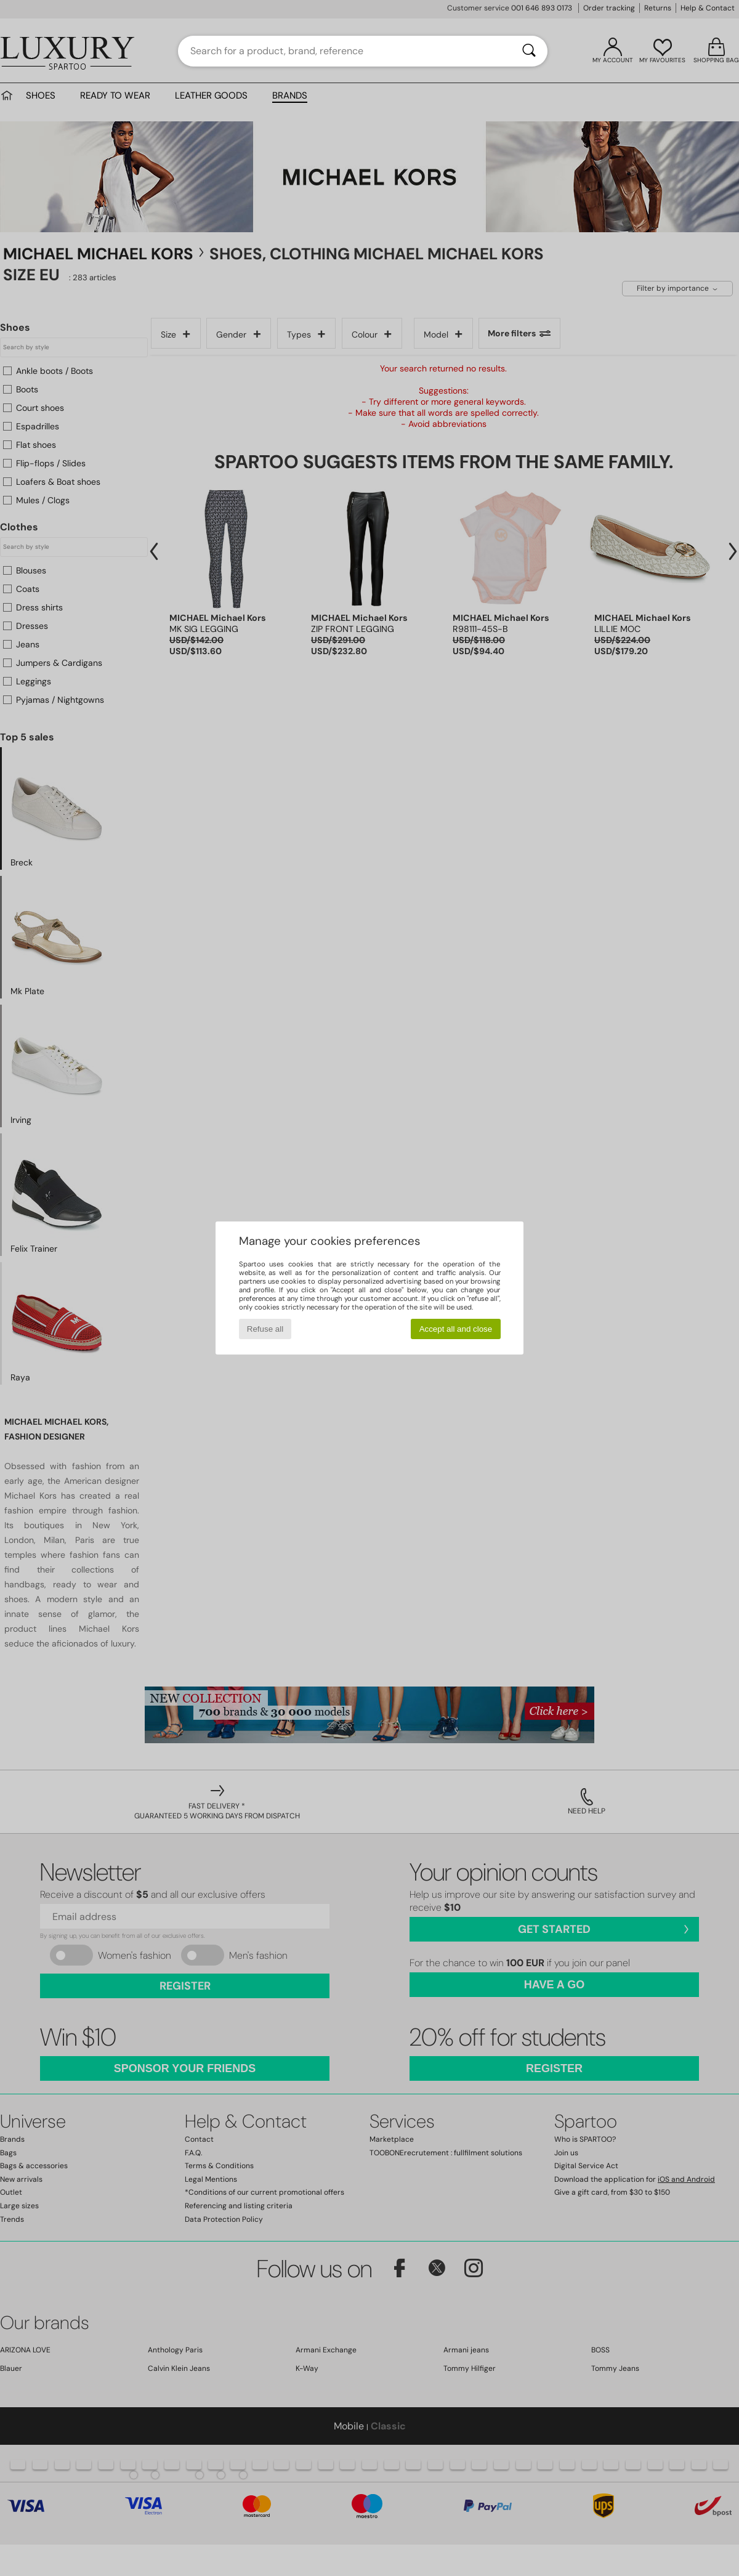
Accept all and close (456, 1329)
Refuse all (265, 1329)
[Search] (529, 51)
